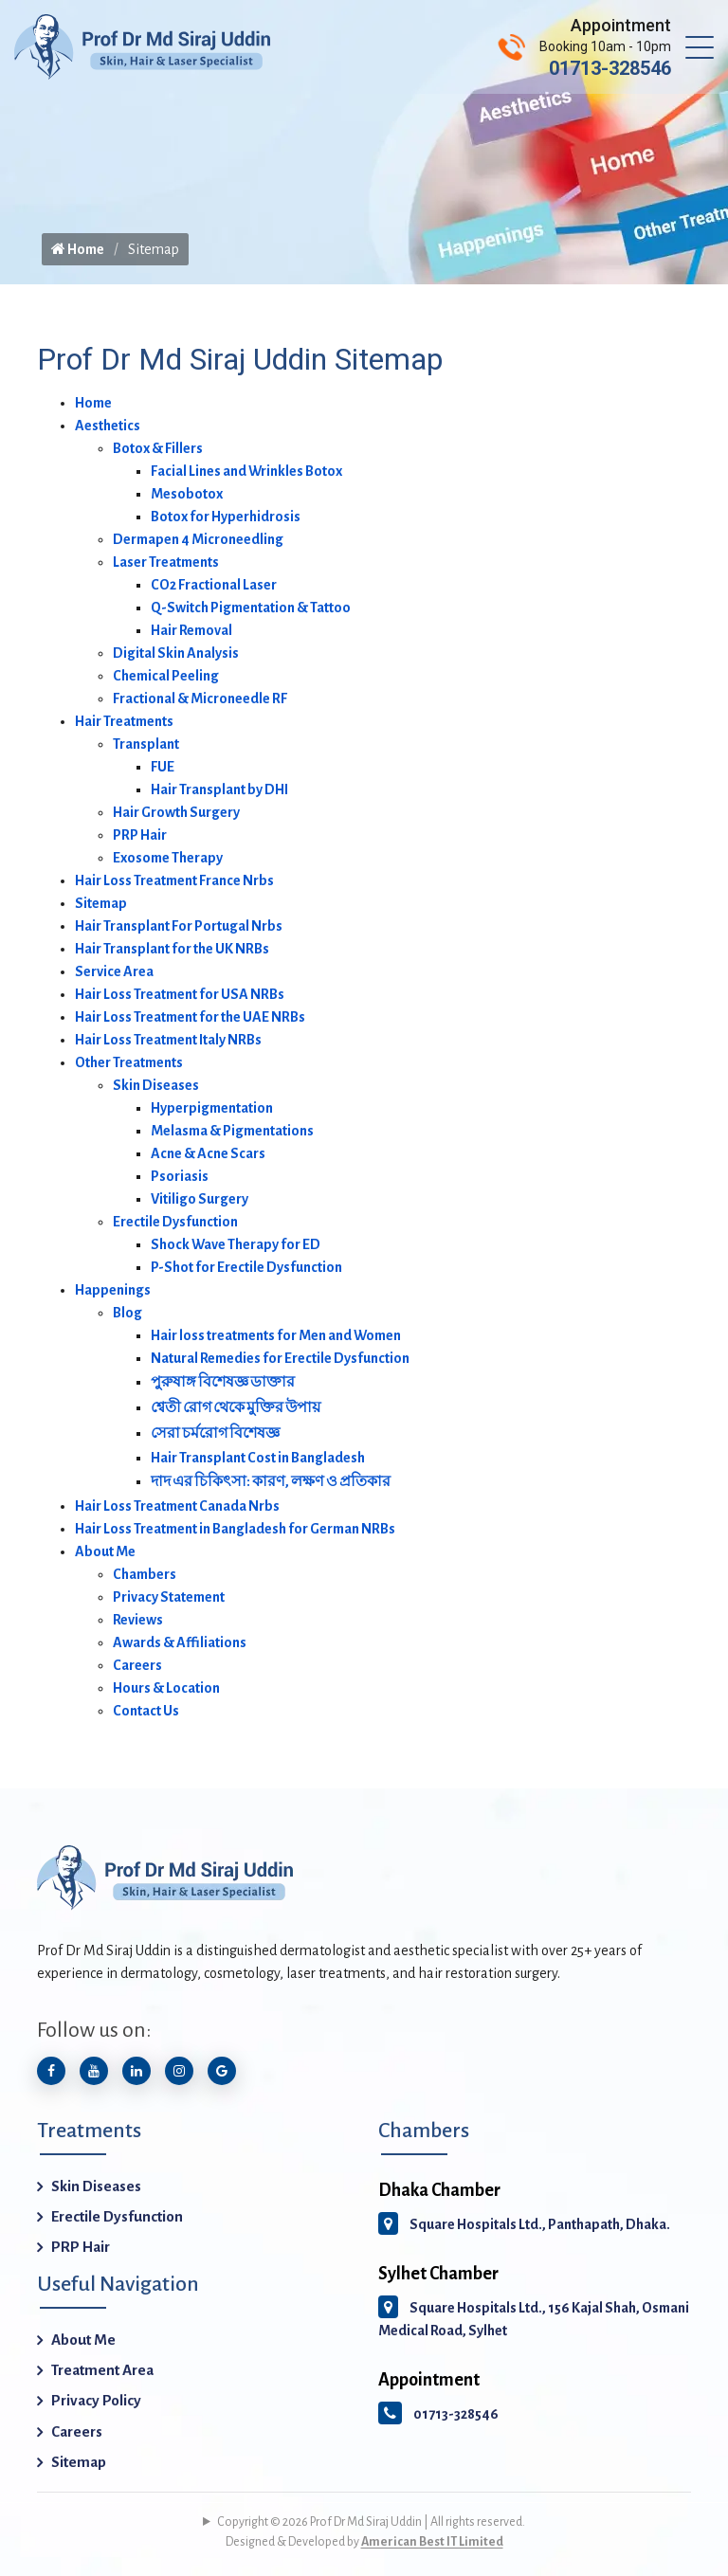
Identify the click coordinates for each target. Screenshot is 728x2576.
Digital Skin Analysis (176, 653)
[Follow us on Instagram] (179, 2071)
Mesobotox (187, 493)
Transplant (146, 744)
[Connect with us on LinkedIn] (136, 2071)
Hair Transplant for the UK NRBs (172, 948)
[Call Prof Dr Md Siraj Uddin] (585, 47)
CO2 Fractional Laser (214, 584)
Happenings (113, 1289)
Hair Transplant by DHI (219, 789)
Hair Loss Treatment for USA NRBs (179, 994)
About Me (105, 1551)
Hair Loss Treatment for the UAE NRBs (190, 1017)
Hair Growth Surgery (176, 812)
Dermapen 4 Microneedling (198, 539)
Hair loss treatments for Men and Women (276, 1335)
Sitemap (101, 903)
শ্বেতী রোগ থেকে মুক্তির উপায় (235, 1407)
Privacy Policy (96, 2400)
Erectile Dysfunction (175, 1221)
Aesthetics (107, 425)
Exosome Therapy (168, 857)
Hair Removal (191, 630)
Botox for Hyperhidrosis (225, 516)
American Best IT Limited (432, 2542)
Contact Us (146, 1710)
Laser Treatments (166, 562)
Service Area (114, 971)
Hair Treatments (124, 721)
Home (77, 249)
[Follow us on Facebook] (51, 2071)
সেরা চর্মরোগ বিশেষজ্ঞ (215, 1433)
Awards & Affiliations (179, 1642)
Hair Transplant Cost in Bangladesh (258, 1457)
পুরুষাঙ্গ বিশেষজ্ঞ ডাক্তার (223, 1381)
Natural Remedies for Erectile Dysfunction (280, 1358)
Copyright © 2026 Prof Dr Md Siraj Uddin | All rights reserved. (371, 2522)
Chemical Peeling (166, 675)
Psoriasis (180, 1176)
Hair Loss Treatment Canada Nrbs (177, 1506)
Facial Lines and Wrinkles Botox (246, 471)
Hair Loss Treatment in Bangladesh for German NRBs (235, 1528)
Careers (137, 1665)
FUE (162, 766)
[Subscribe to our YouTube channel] (94, 2071)
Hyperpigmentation (212, 1108)
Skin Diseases (156, 1085)
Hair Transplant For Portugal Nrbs (178, 926)
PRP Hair (140, 835)
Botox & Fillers (158, 448)
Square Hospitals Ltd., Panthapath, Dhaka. (524, 2224)
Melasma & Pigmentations (232, 1130)
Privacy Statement (169, 1597)
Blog (127, 1312)
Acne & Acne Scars (208, 1153)
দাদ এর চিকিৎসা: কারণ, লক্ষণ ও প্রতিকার (271, 1481)
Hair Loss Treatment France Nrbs (174, 880)
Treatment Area (102, 2370)
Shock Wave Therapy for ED (235, 1244)
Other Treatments (129, 1062)
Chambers (144, 1574)
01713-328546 (438, 2414)
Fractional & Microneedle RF (200, 698)
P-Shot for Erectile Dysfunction (246, 1267)
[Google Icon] (222, 2071)
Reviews (138, 1619)
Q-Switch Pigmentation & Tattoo (251, 607)
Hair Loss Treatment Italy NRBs (168, 1039)
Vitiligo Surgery (199, 1198)
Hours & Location (166, 1688)
